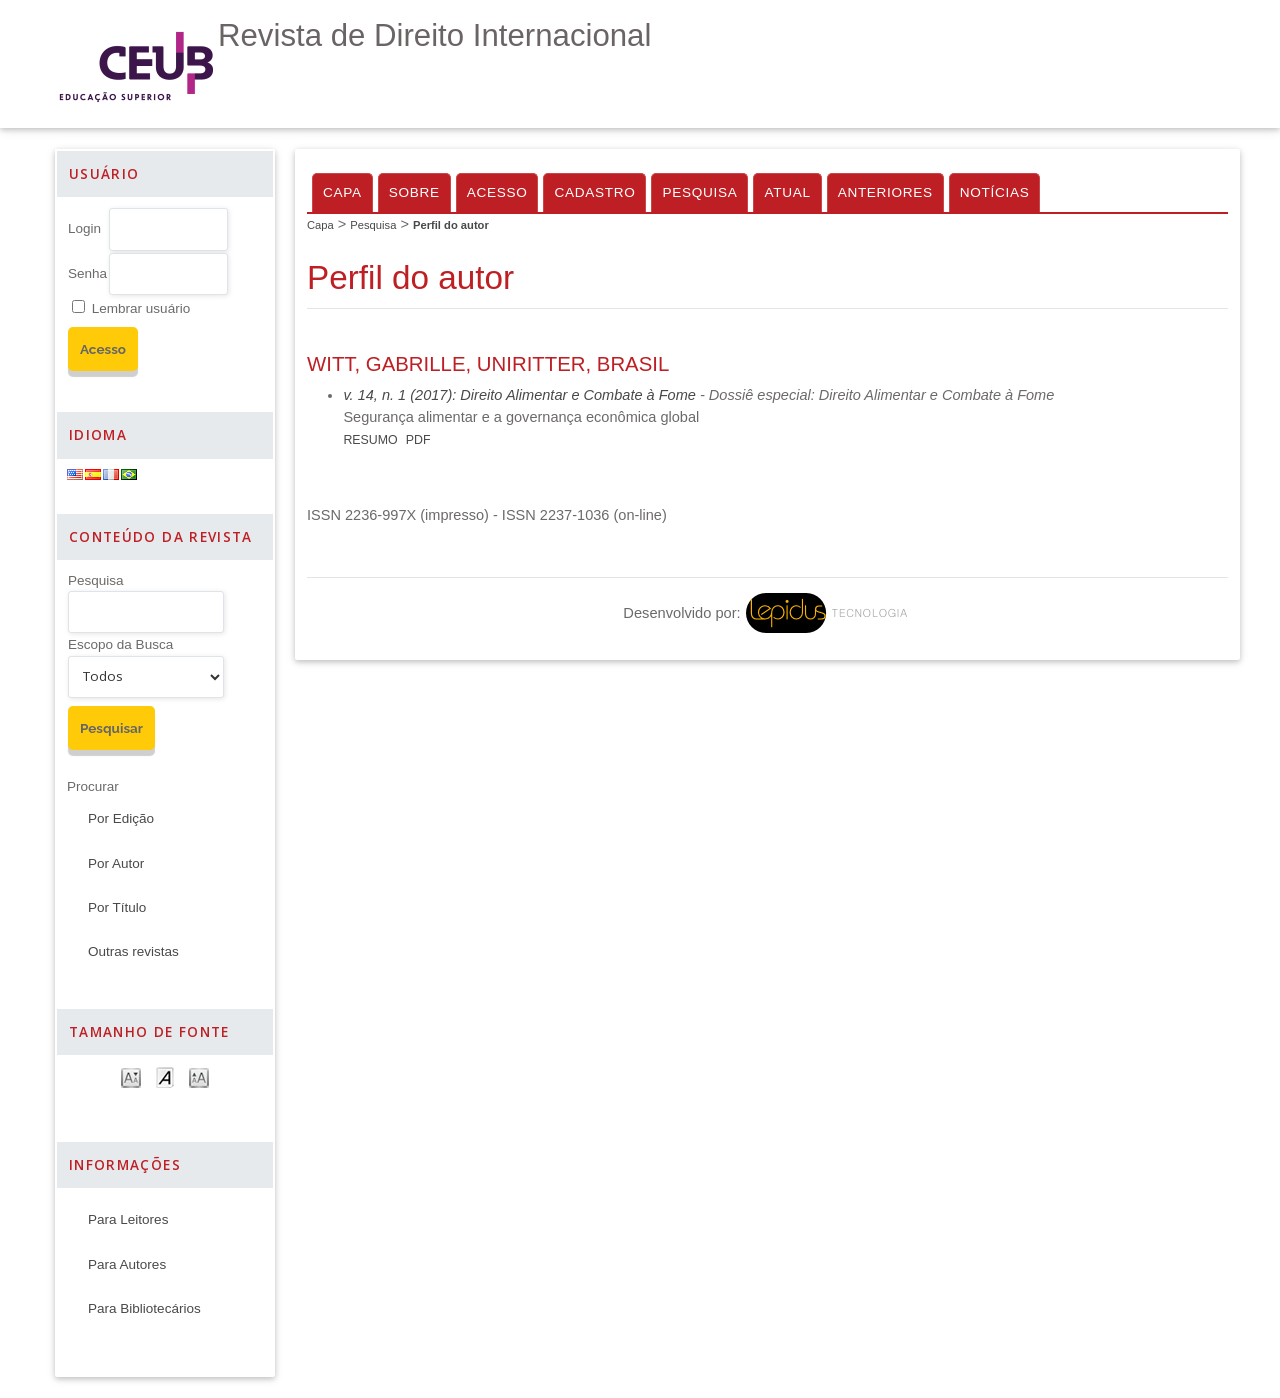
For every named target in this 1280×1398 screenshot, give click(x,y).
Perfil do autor (451, 225)
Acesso (497, 192)
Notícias (995, 192)
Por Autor (116, 863)
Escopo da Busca (120, 644)
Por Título (117, 907)
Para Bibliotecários (144, 1308)
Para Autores (127, 1264)
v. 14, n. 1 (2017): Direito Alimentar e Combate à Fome (519, 395)
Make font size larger (199, 1076)
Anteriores (885, 192)
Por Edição (121, 818)
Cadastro (594, 192)
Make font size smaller (131, 1076)
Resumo (370, 440)
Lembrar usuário (141, 308)
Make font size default (165, 1076)
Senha (87, 273)
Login (84, 228)
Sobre (414, 192)
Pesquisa (96, 580)
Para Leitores (128, 1219)
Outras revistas (133, 951)
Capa (342, 192)
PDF (418, 440)
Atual (787, 192)
